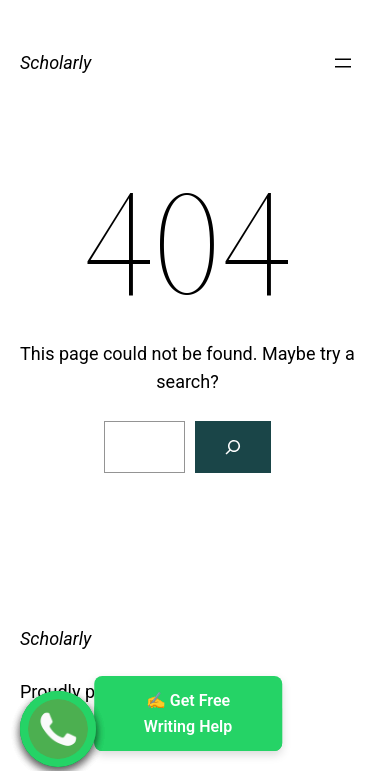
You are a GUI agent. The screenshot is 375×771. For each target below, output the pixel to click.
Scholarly (55, 62)
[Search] (233, 447)
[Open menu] (343, 63)
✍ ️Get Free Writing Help (187, 713)
